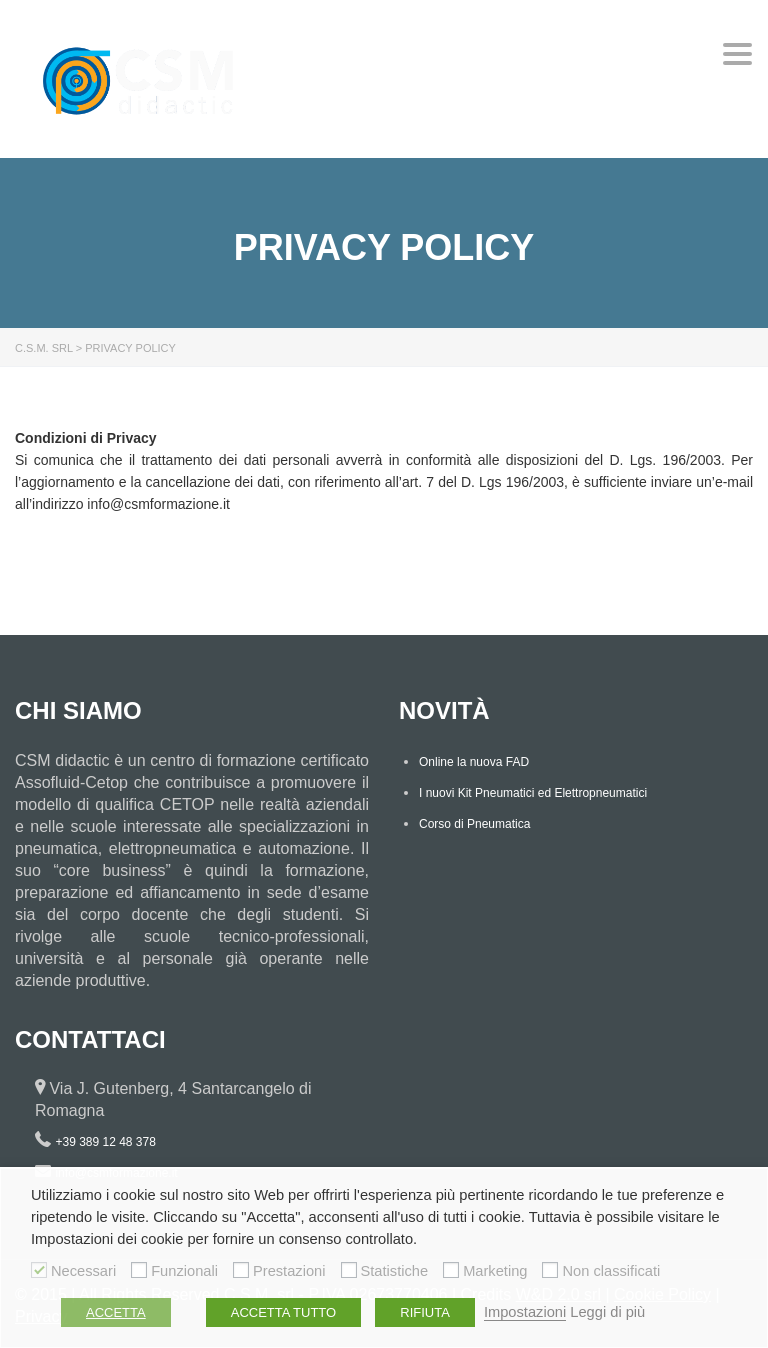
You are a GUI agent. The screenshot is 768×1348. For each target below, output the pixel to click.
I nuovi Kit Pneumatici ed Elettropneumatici (533, 793)
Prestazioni (289, 1271)
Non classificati (611, 1271)
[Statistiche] (349, 1270)
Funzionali (184, 1271)
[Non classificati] (550, 1270)
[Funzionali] (139, 1270)
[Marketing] (451, 1270)
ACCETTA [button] (116, 1312)
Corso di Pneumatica (474, 824)
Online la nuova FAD (474, 762)
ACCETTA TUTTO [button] (283, 1312)
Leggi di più (607, 1312)
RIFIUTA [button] (425, 1312)
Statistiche (395, 1271)
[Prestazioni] (241, 1270)
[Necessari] (39, 1270)
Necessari (83, 1271)
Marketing (495, 1271)
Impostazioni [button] (525, 1312)
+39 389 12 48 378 (105, 1142)
